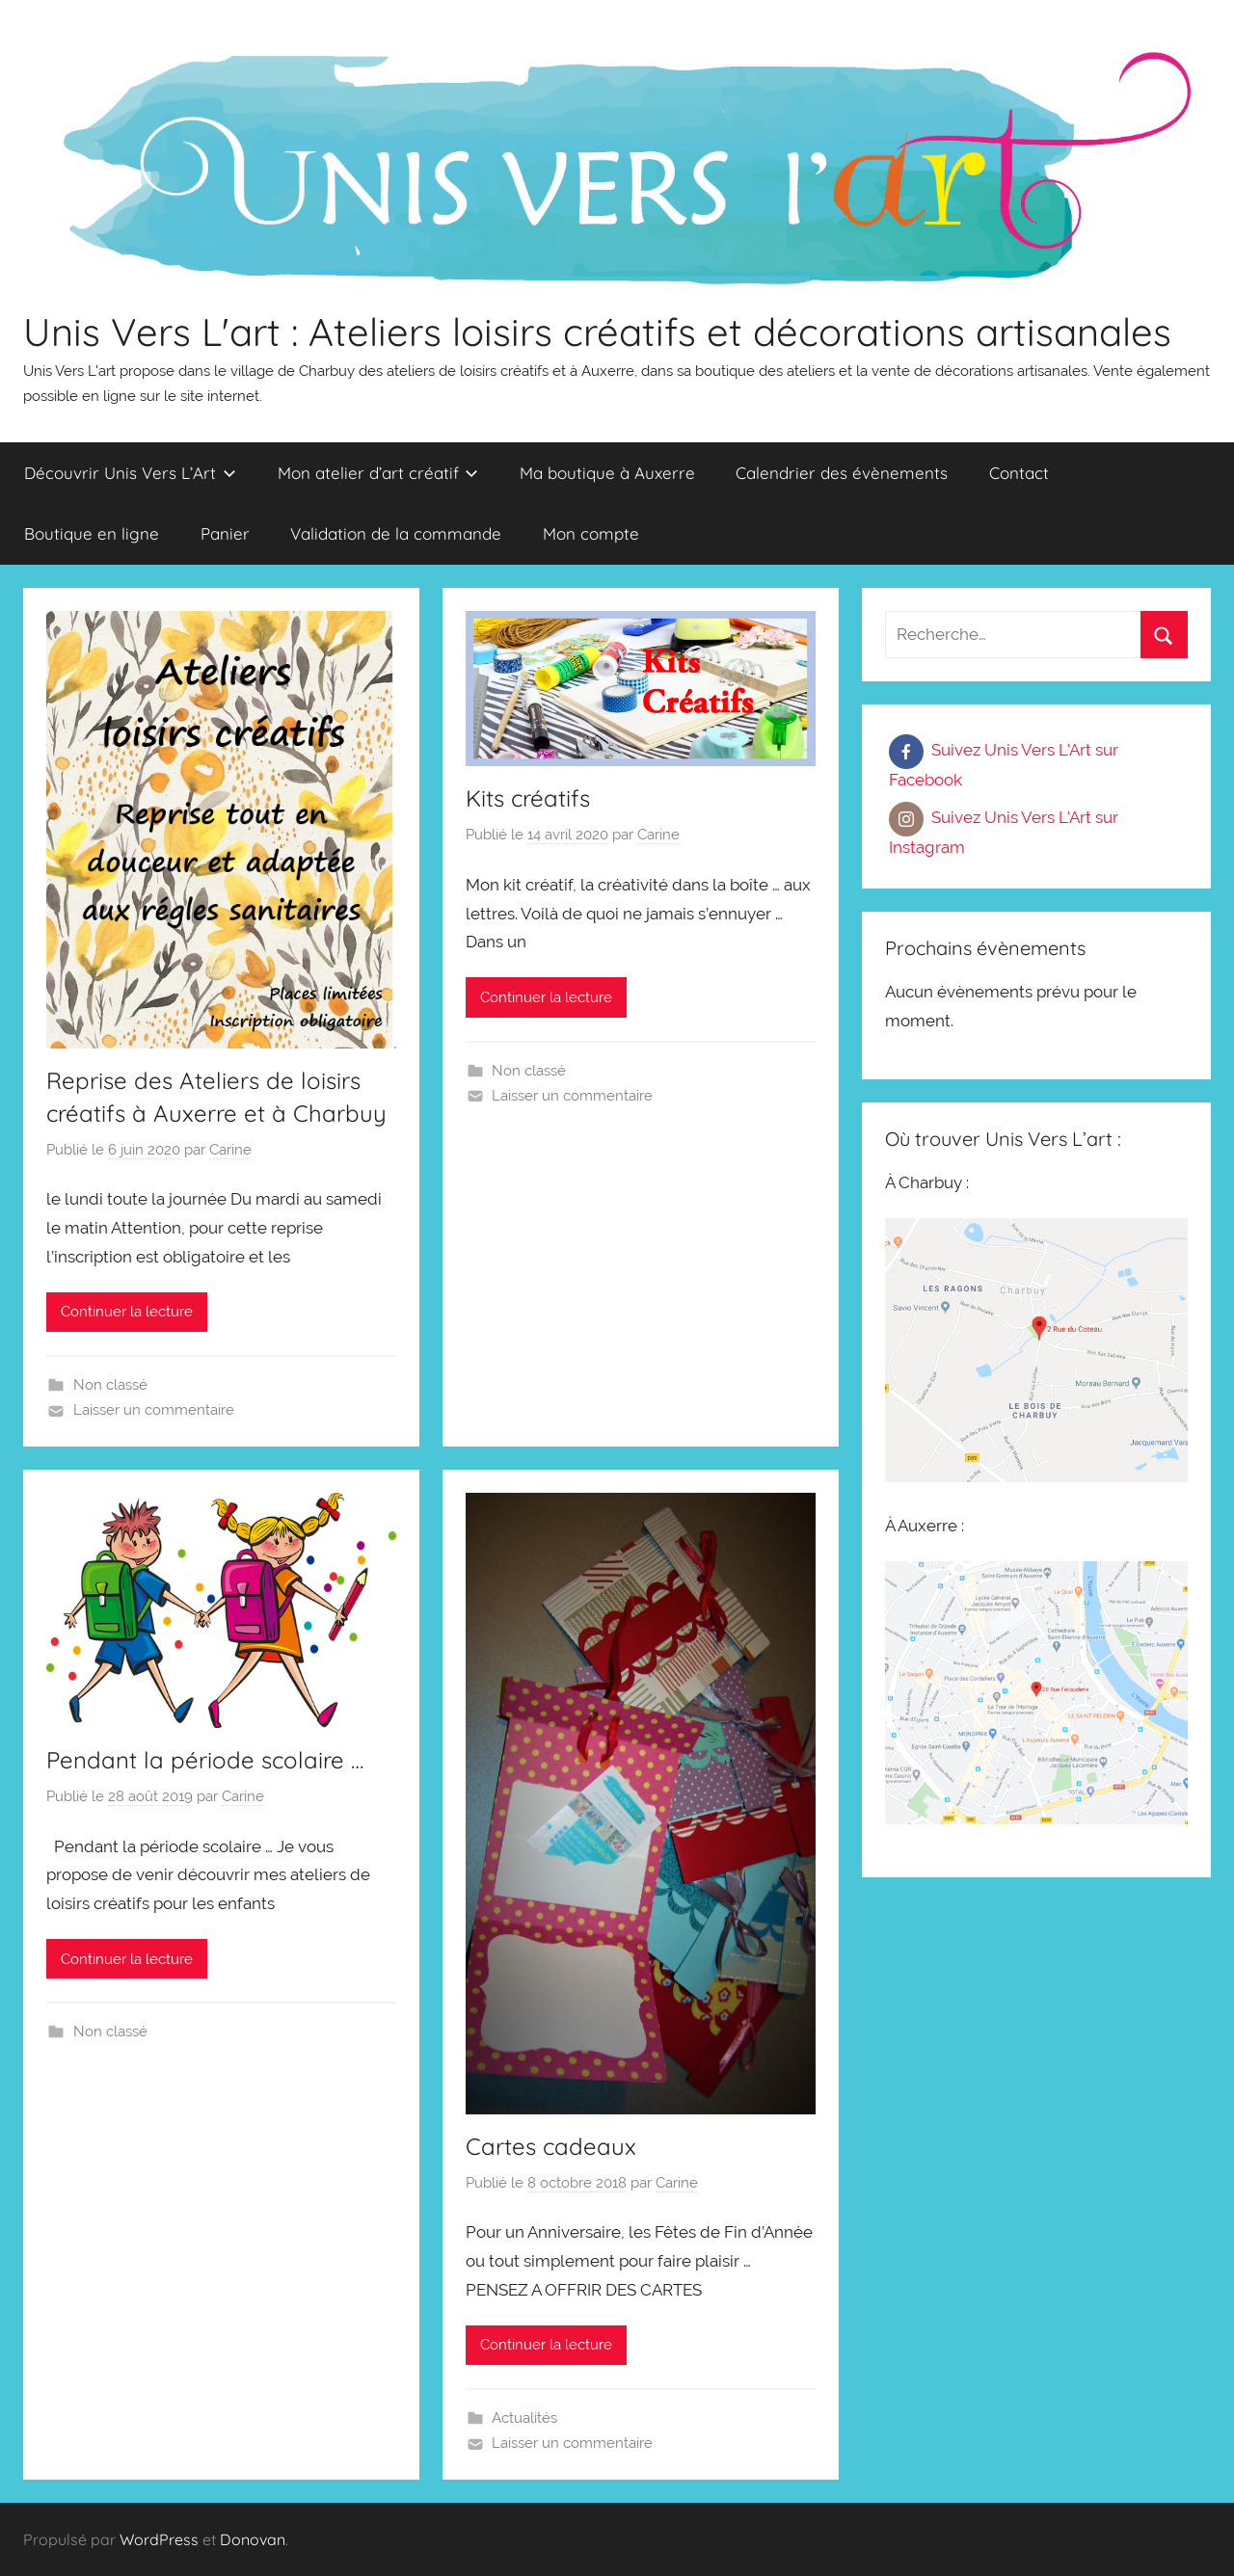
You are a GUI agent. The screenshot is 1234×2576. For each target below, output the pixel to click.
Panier (225, 533)
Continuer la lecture (127, 1311)
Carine (230, 1149)
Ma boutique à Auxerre (607, 473)
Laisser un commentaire (153, 1410)
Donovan (252, 2539)
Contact (1019, 473)
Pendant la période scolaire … (204, 1759)
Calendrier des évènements (842, 473)
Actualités (524, 2418)
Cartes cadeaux (551, 2146)
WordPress (159, 2539)
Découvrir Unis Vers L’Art (130, 473)
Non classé (110, 1385)
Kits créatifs (528, 797)
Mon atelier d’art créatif (378, 473)
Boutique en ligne (91, 533)
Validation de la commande (395, 533)
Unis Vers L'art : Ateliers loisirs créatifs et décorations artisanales (597, 331)
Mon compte (591, 533)
